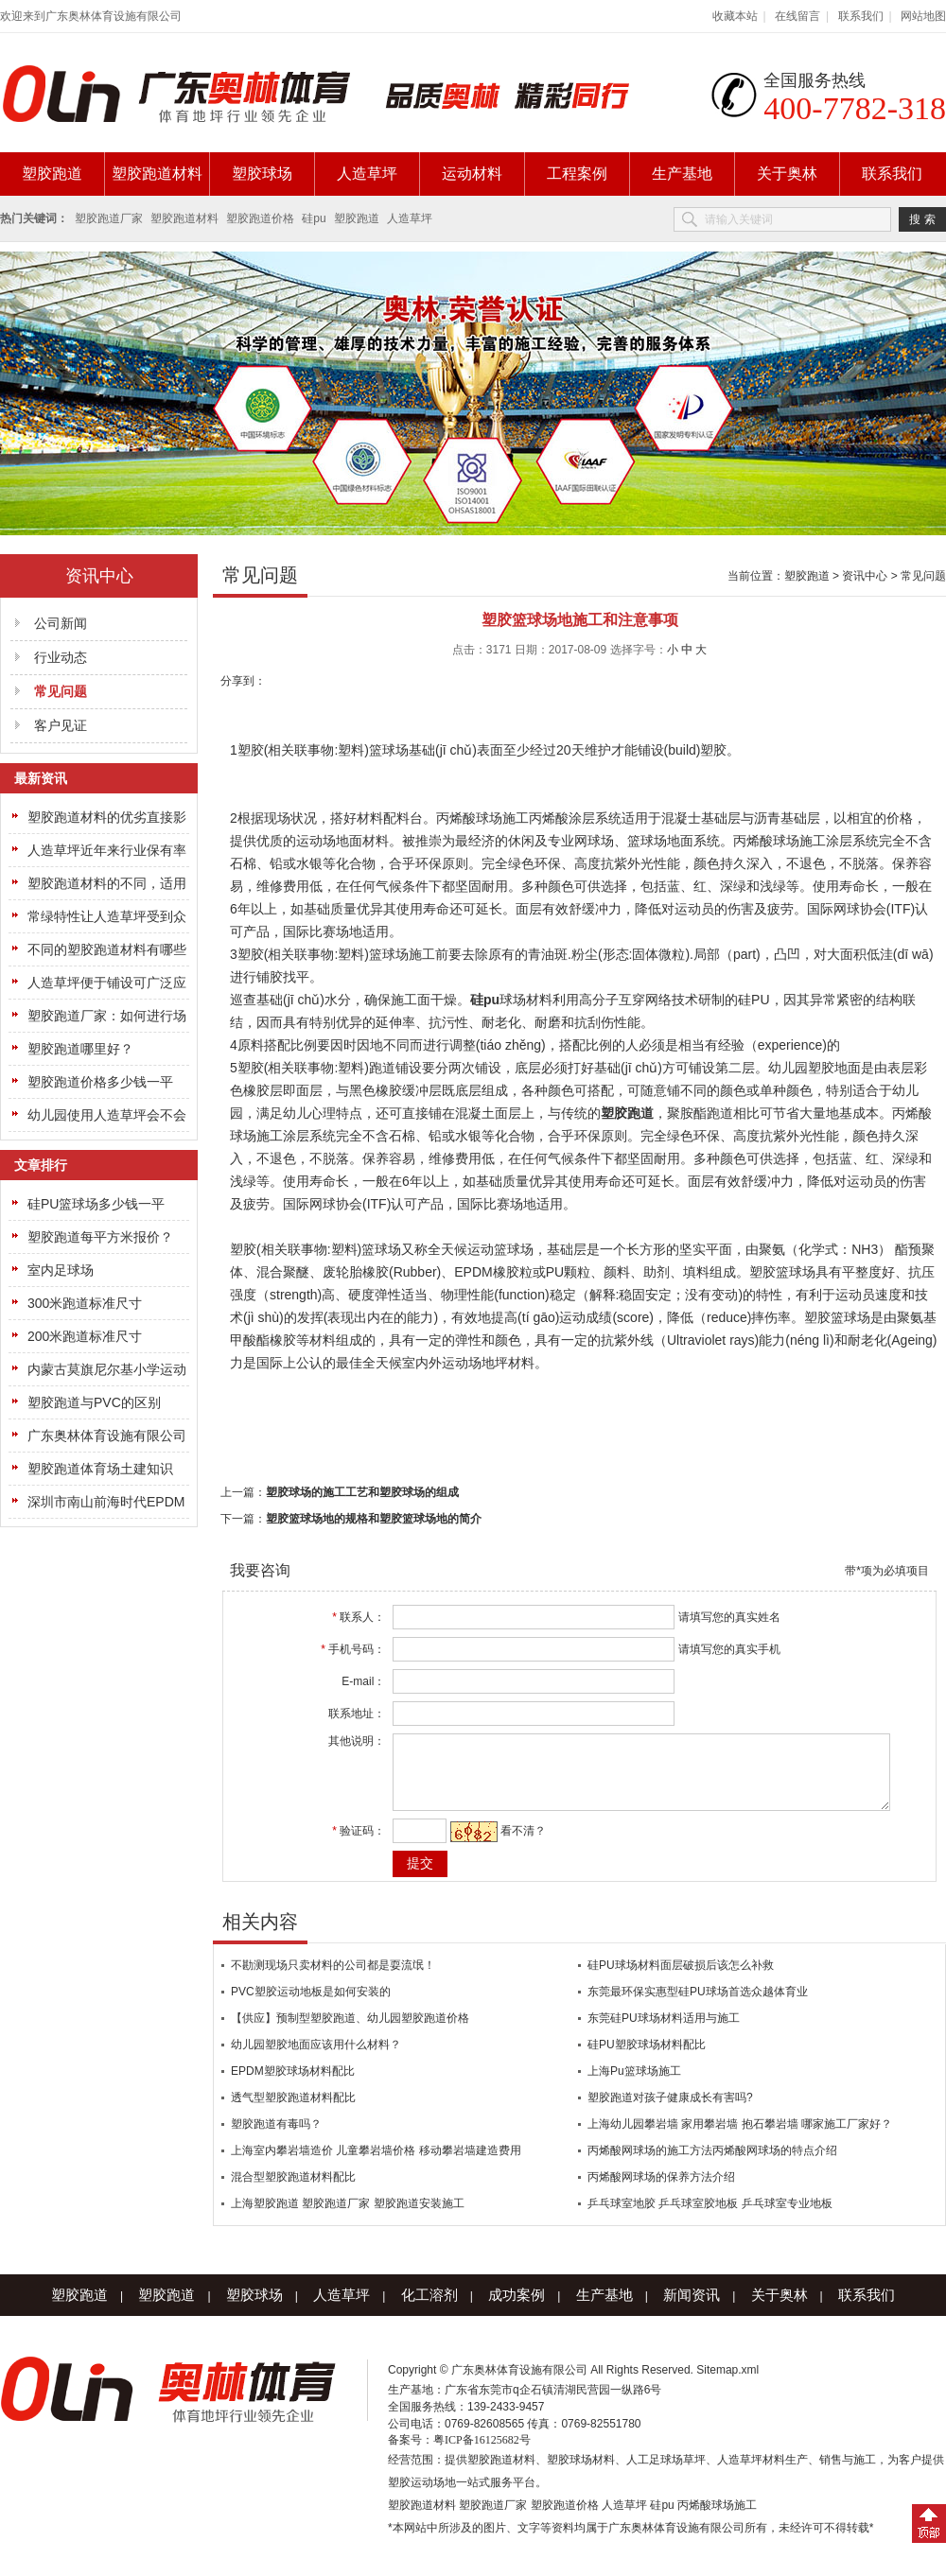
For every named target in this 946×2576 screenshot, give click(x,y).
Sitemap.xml (727, 2384)
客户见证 (60, 725)
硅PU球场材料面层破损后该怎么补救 (680, 1979)
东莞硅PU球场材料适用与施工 (663, 2032)
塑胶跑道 (52, 173)
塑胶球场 (262, 173)
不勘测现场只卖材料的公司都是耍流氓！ (333, 1979)
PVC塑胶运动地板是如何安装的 (311, 2005)
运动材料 (472, 173)
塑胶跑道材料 (157, 173)
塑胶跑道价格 (260, 218)
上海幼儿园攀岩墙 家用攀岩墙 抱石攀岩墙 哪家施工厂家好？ (739, 2138)
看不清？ (512, 1845)
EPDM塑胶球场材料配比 (293, 2085)
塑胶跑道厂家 (109, 218)
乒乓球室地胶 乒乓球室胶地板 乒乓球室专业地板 (709, 2217)
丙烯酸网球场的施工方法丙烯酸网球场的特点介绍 (712, 2164)
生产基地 (682, 173)
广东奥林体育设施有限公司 (106, 1435)
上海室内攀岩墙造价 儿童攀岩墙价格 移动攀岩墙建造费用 (376, 2164)
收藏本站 (735, 16)
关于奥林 (787, 173)
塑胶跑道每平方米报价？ (100, 1236)
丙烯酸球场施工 (717, 2519)
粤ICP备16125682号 (482, 2454)
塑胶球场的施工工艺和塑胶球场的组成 (362, 1492)
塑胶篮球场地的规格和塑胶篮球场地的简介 (374, 1518)
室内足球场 (60, 1270)
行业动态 (60, 657)
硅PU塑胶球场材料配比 (646, 2058)
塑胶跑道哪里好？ (80, 1048)
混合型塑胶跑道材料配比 (293, 2191)
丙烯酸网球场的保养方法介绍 (661, 2191)
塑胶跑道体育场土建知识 (100, 1468)
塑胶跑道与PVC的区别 (94, 1402)
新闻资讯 (691, 2309)
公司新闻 (60, 623)
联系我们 (861, 16)
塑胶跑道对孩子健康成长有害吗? (670, 2111)
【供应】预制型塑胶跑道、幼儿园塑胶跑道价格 (350, 2032)
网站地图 (923, 16)
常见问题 (923, 576)
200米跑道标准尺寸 (84, 1336)
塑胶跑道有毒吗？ (276, 2138)
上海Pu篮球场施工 (634, 2085)
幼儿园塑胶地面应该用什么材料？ (316, 2058)
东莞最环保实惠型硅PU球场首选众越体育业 (697, 2005)
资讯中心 (864, 576)
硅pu (313, 218)
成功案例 (516, 2309)
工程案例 (577, 173)
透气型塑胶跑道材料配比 (293, 2111)
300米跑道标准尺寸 (84, 1303)
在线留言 (797, 16)
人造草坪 (367, 173)
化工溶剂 (429, 2309)
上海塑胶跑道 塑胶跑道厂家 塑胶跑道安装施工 (347, 2217)
